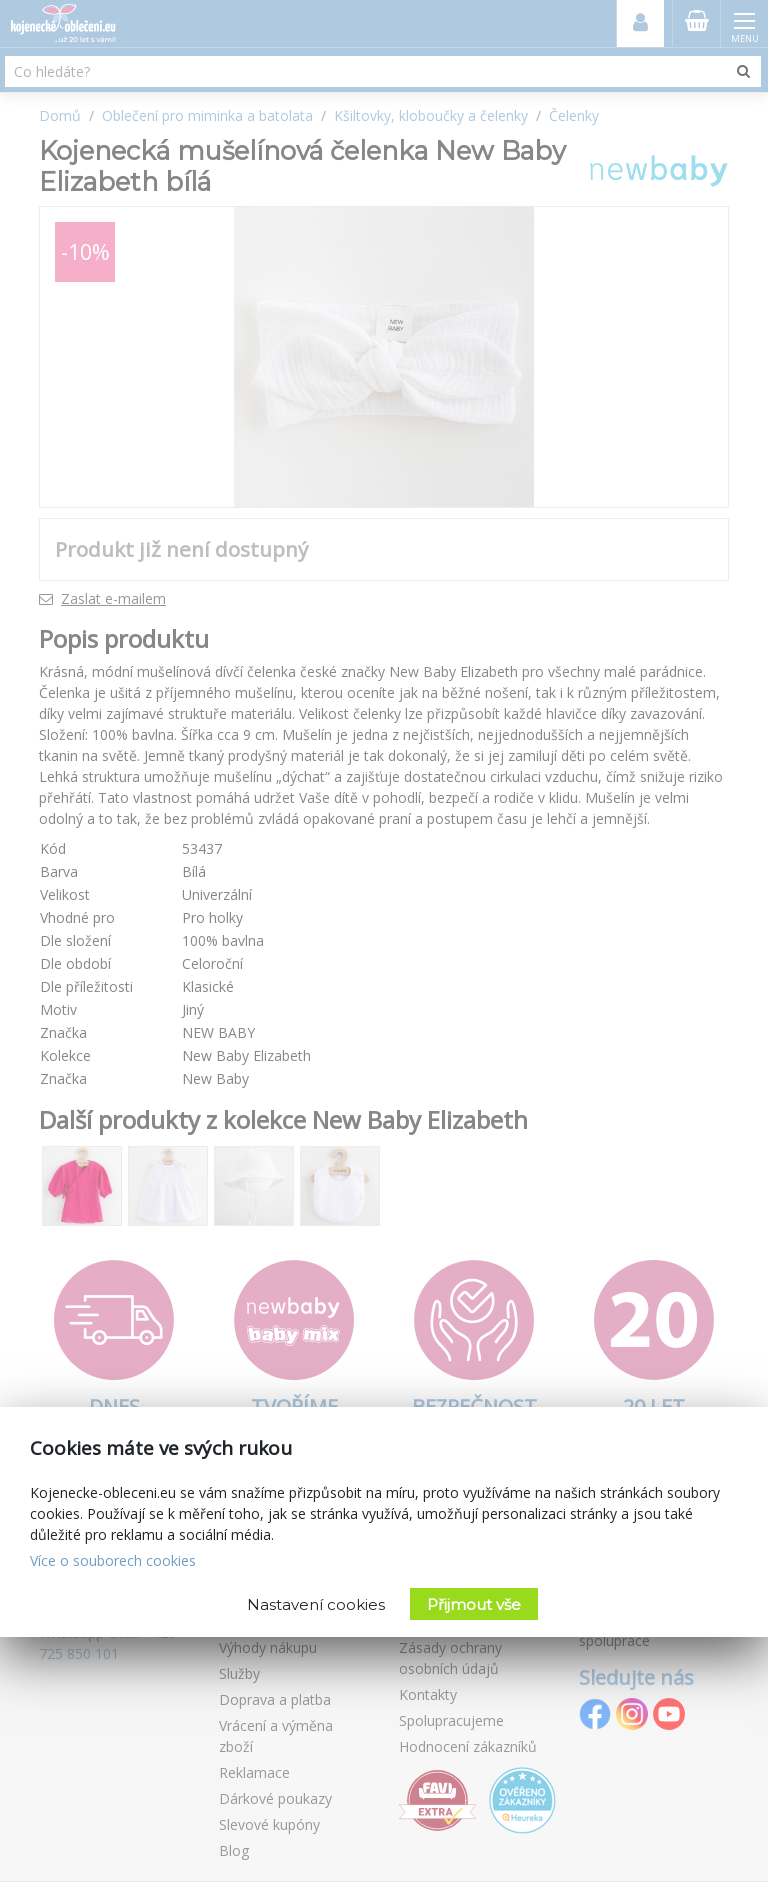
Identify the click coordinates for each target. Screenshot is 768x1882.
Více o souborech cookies (113, 1560)
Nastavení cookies (316, 1604)
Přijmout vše (474, 1604)
